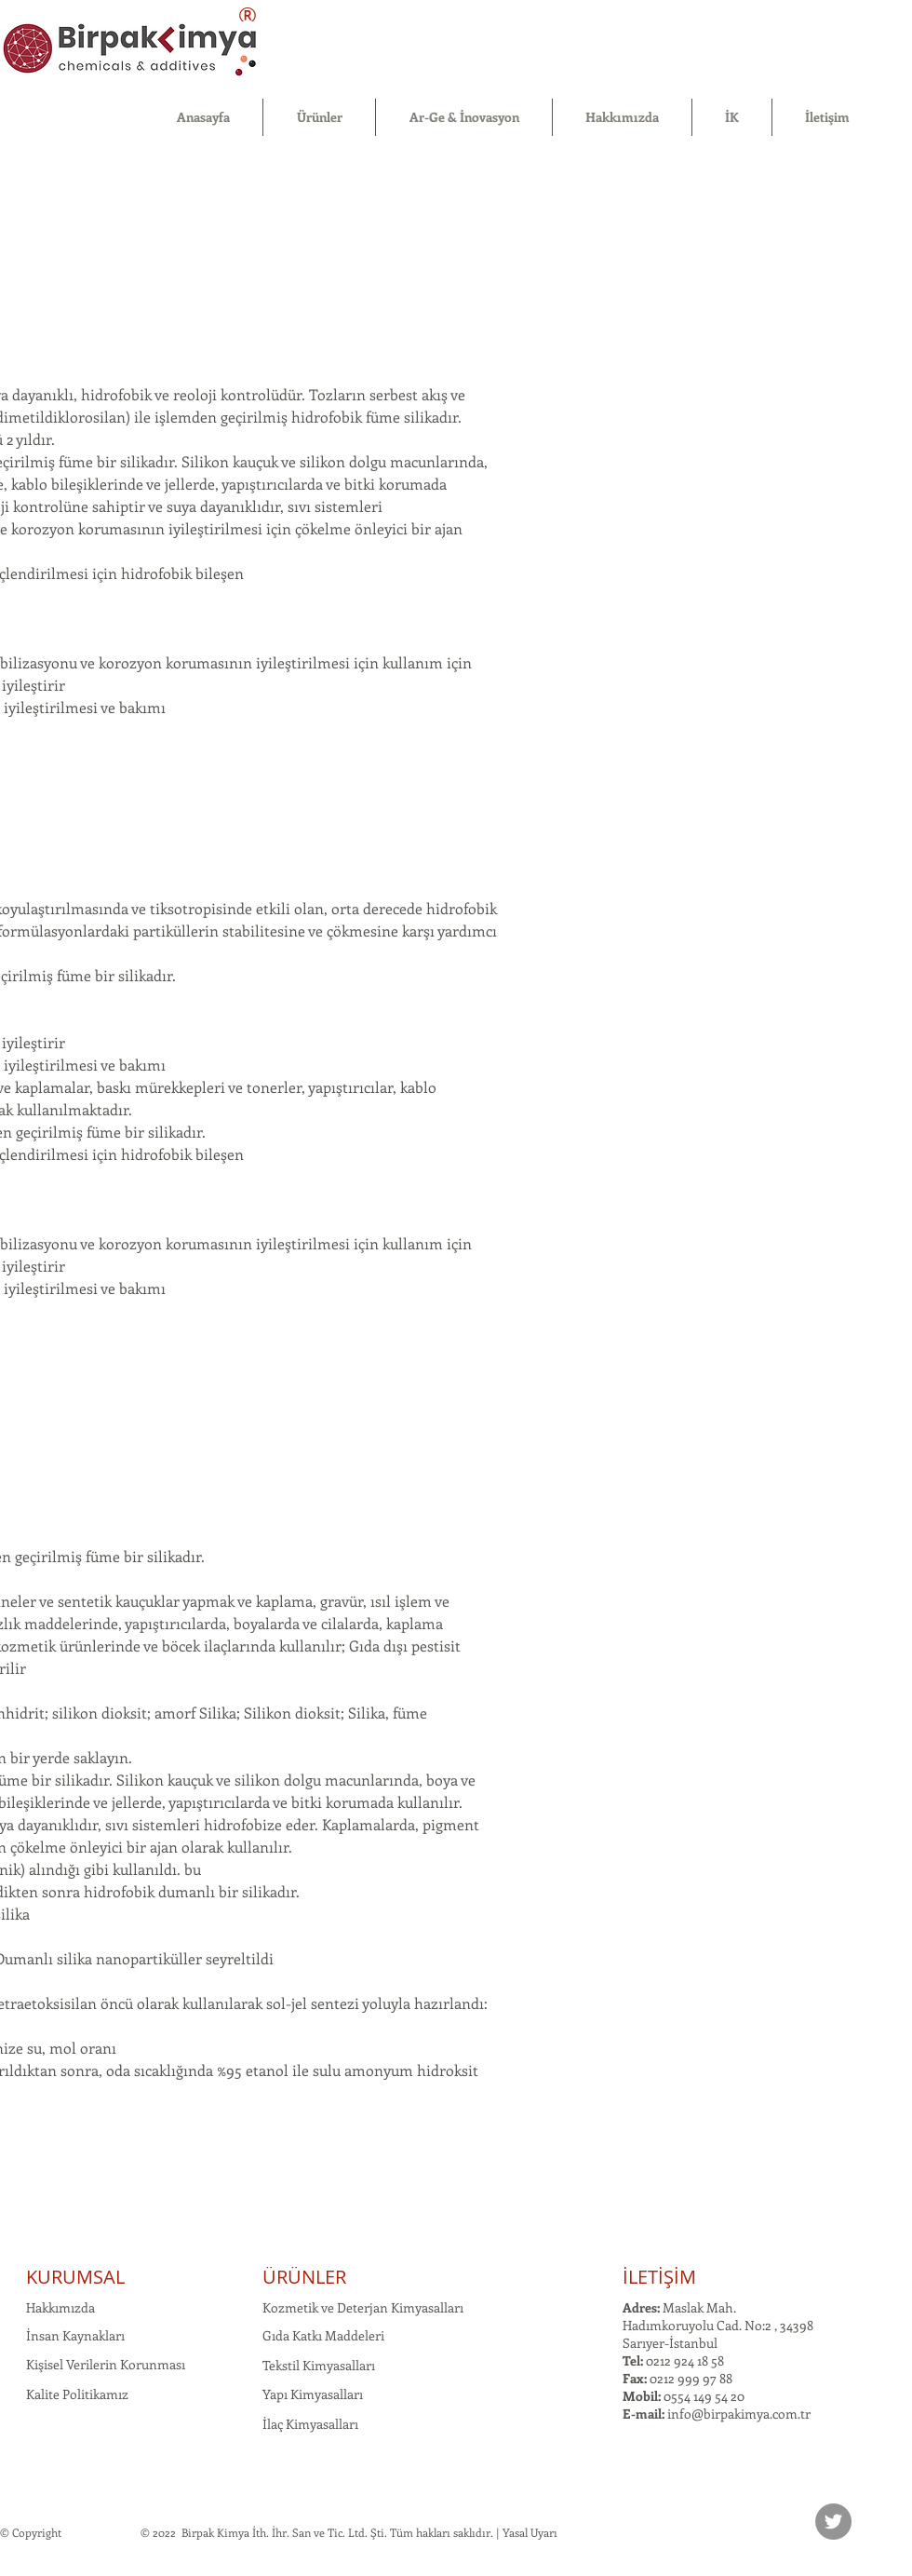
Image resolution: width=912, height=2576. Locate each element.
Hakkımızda (60, 2307)
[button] (319, 117)
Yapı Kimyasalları (312, 2394)
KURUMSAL (75, 2276)
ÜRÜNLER (304, 2276)
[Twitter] (833, 2521)
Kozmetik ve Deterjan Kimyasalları (362, 2307)
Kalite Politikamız (77, 2394)
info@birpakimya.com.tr (739, 2413)
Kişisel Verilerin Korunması (105, 2364)
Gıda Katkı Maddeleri (323, 2335)
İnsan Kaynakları (75, 2335)
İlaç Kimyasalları (310, 2424)
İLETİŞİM (659, 2276)
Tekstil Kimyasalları (318, 2365)
